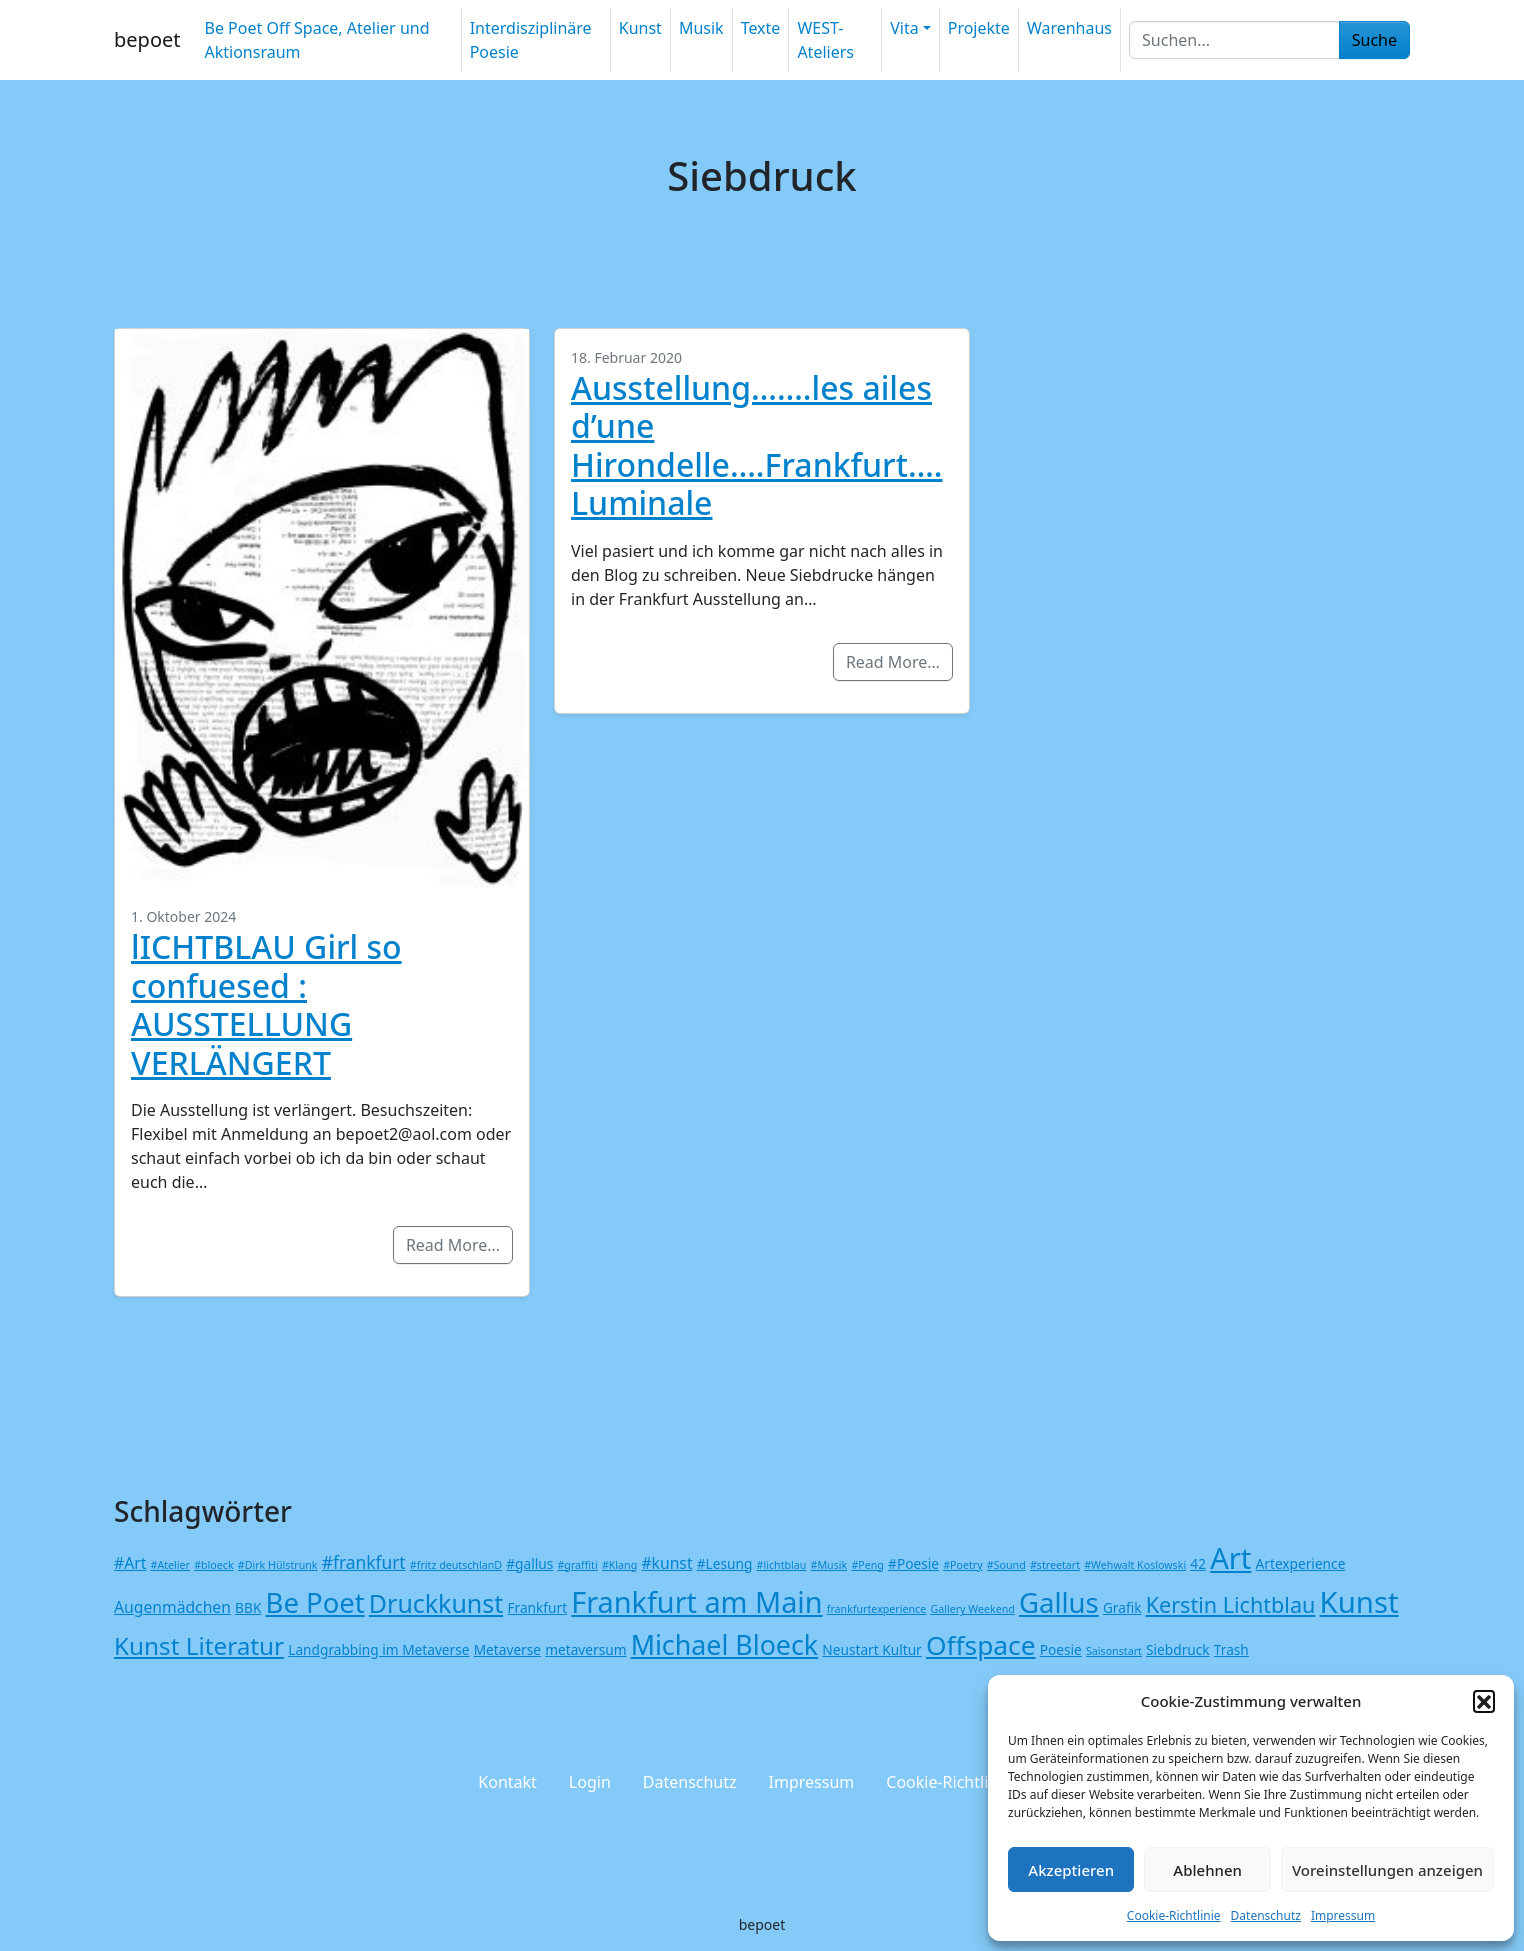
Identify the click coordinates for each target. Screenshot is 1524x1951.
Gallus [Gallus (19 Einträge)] (1059, 1602)
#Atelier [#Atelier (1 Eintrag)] (170, 1565)
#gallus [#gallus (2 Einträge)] (529, 1563)
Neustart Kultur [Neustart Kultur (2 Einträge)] (871, 1649)
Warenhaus (1069, 28)
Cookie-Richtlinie (1174, 1915)
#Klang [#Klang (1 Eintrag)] (619, 1565)
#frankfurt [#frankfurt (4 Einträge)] (364, 1562)
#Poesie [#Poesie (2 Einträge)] (913, 1563)
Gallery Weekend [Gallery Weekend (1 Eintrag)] (972, 1609)
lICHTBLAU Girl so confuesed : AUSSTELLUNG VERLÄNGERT (266, 1004)
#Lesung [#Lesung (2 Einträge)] (725, 1563)
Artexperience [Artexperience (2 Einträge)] (1301, 1563)
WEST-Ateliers (825, 40)
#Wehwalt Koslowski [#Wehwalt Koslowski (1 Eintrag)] (1135, 1565)
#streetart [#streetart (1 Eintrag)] (1055, 1565)
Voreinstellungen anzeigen (1387, 1870)
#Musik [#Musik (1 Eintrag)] (829, 1565)
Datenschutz (1266, 1915)
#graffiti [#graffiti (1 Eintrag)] (577, 1565)
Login (590, 1782)
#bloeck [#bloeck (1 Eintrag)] (213, 1565)
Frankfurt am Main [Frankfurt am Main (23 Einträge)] (696, 1601)
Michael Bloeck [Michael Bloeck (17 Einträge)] (725, 1644)
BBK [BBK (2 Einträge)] (248, 1607)
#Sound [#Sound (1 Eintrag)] (1006, 1565)
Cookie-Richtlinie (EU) (965, 1782)
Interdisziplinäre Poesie (531, 40)
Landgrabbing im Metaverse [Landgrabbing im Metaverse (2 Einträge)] (378, 1649)
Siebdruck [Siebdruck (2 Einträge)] (1178, 1649)
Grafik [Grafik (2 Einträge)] (1122, 1607)
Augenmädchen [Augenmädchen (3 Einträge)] (172, 1607)
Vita (904, 28)
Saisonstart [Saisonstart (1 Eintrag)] (1114, 1651)
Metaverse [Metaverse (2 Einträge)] (507, 1649)
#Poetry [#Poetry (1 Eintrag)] (962, 1565)
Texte (761, 28)
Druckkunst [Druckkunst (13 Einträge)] (436, 1603)
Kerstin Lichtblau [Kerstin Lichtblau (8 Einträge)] (1231, 1604)
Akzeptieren (1071, 1870)
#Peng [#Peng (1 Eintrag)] (867, 1565)
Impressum (1343, 1915)
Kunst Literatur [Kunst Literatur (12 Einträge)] (199, 1645)
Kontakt (507, 1782)
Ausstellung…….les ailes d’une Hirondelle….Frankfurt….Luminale (757, 445)
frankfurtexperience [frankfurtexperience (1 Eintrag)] (876, 1609)
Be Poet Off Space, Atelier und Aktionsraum (316, 40)
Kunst (640, 28)
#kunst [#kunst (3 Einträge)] (666, 1563)
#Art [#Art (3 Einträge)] (130, 1563)
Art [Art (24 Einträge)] (1230, 1558)
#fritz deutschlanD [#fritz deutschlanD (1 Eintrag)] (456, 1565)
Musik (701, 28)
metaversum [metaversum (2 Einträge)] (585, 1649)
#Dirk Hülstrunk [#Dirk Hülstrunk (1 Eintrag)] (278, 1565)
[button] (1484, 1701)
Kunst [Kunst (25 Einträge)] (1359, 1602)
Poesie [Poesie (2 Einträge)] (1061, 1649)
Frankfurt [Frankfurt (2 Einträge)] (537, 1607)
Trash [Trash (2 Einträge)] (1231, 1649)
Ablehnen (1207, 1870)
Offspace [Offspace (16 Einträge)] (981, 1645)
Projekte (979, 28)
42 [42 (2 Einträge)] (1198, 1563)
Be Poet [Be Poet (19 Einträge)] (315, 1602)
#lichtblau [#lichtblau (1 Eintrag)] (782, 1565)
